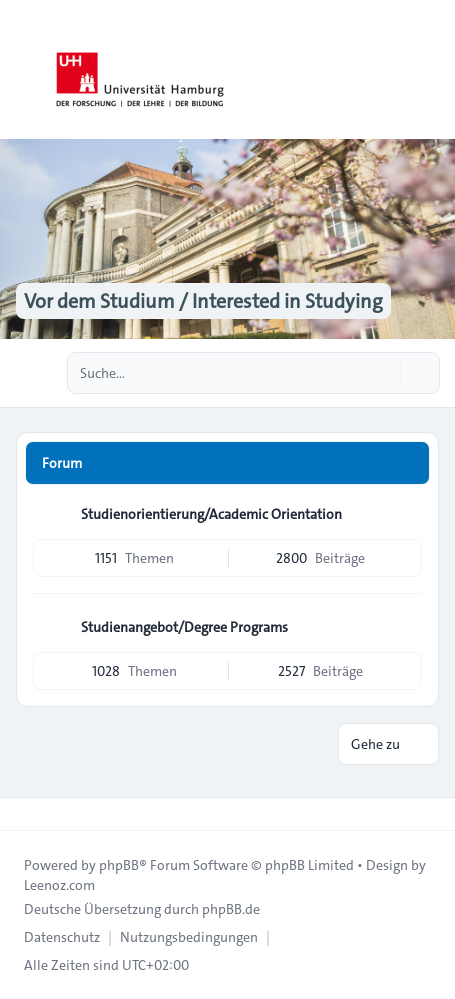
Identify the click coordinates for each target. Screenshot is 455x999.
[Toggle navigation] (431, 70)
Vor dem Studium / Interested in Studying (203, 301)
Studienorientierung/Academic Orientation (211, 514)
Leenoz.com (59, 885)
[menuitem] (62, 937)
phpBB (119, 865)
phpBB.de (231, 909)
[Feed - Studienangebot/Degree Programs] (405, 627)
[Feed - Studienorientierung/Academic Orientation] (405, 514)
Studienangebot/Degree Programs (184, 627)
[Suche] (383, 373)
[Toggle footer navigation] (24, 814)
